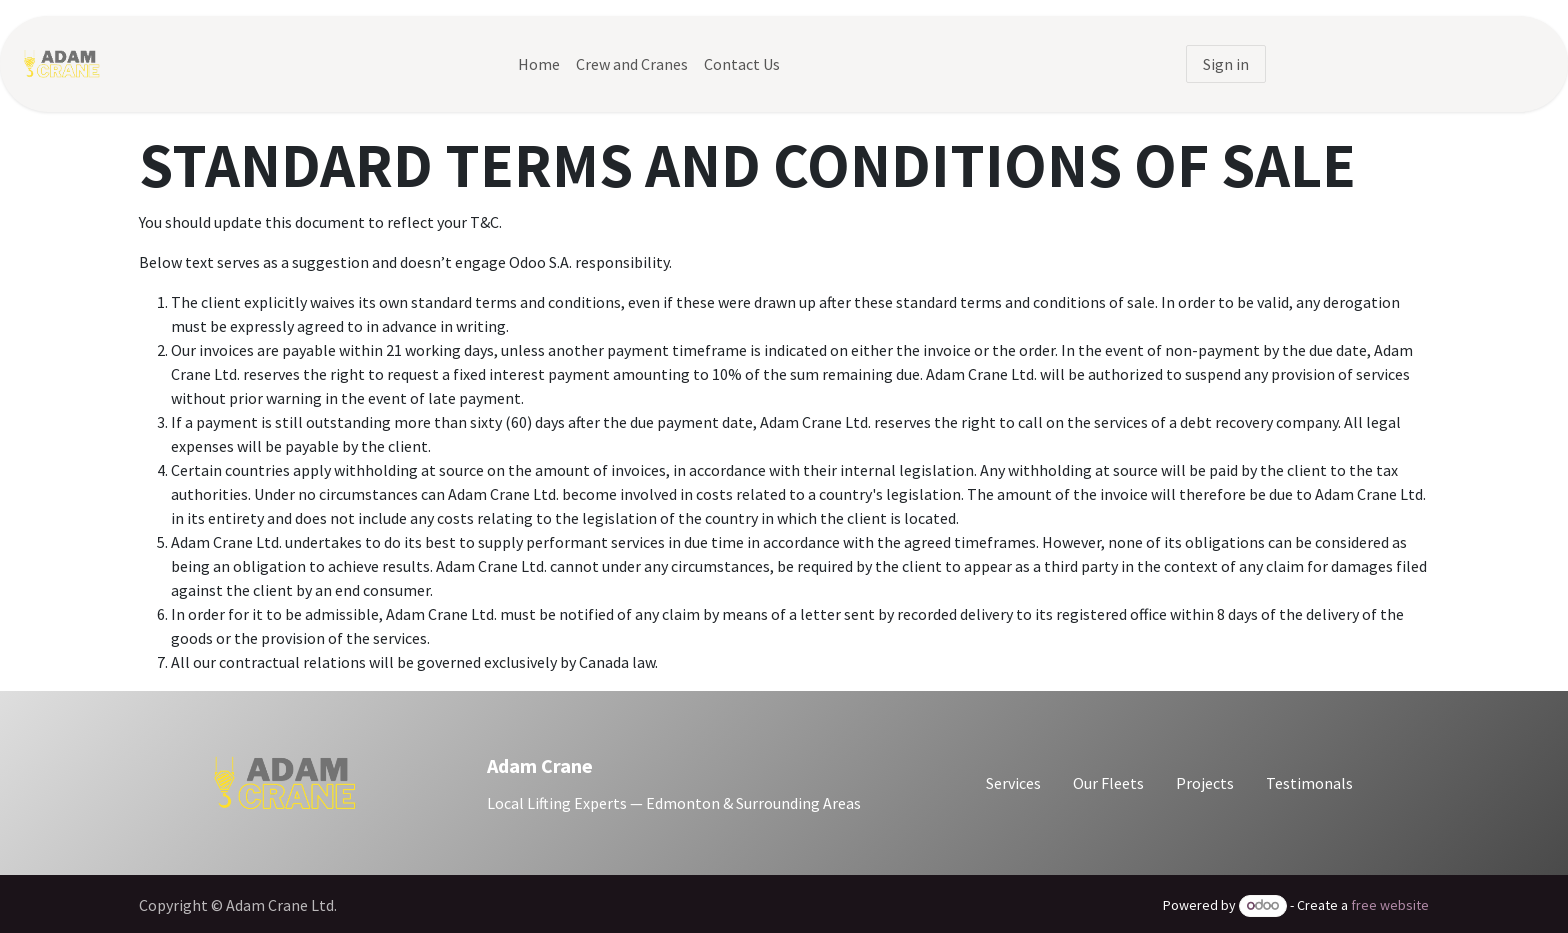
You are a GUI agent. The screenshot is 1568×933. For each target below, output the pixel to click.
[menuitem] (539, 64)
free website (1390, 905)
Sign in (1226, 64)
